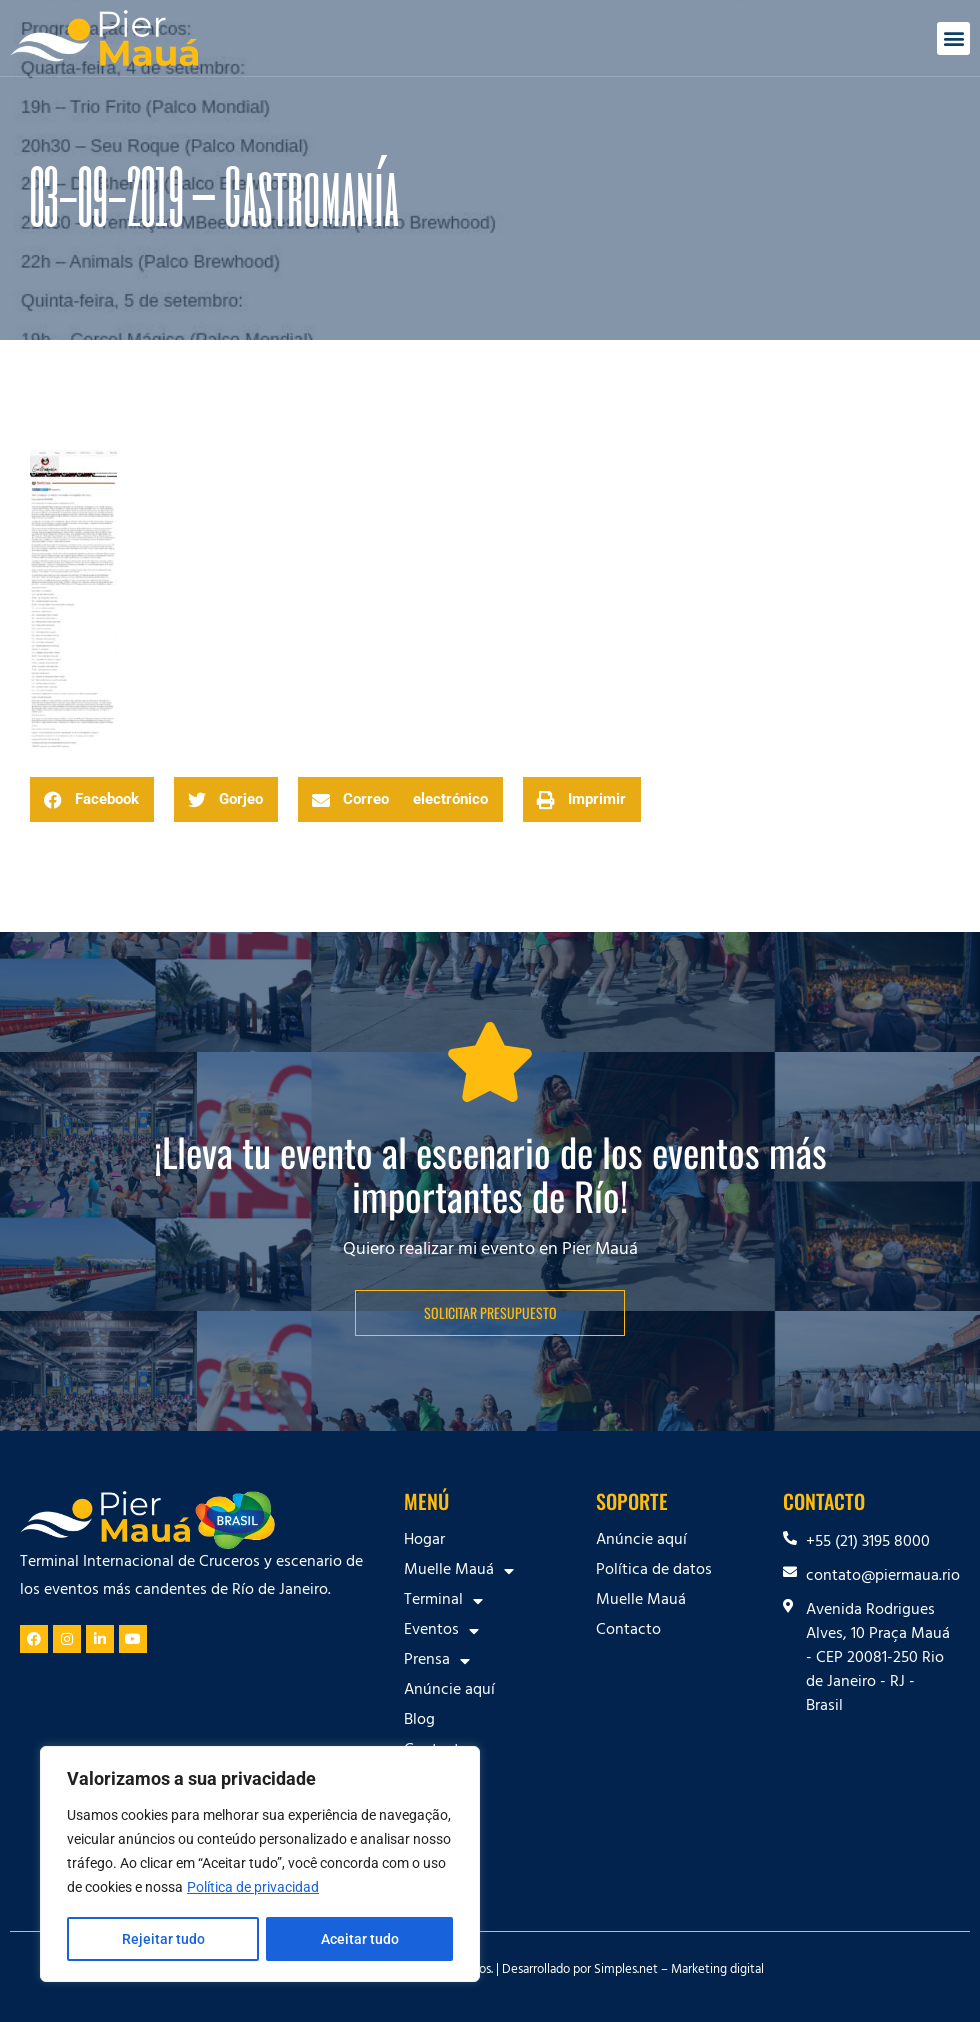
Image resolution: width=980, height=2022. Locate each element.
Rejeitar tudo (162, 1939)
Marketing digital (717, 1971)
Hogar (424, 1541)
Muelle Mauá (459, 1571)
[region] (260, 1865)
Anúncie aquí (449, 1691)
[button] (953, 38)
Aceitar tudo (360, 1939)
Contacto (436, 1751)
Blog (419, 1721)
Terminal (443, 1601)
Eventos (441, 1631)
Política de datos (654, 1571)
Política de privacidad (253, 1889)
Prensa (437, 1661)
